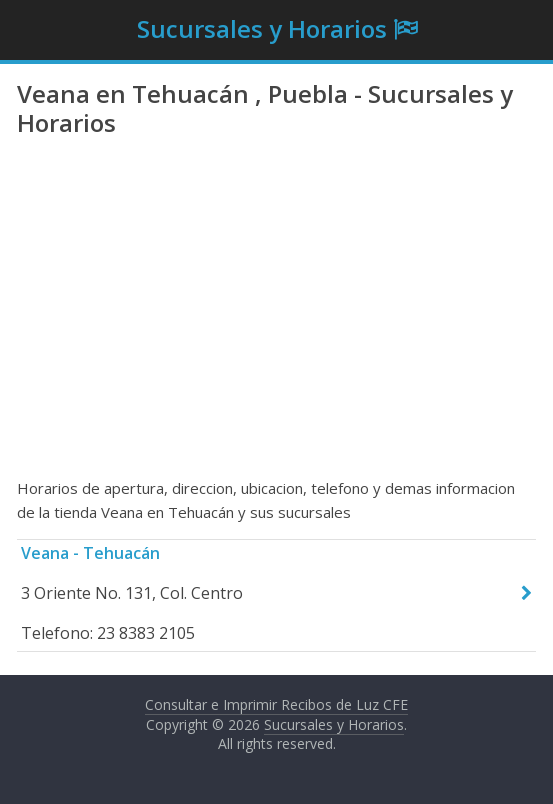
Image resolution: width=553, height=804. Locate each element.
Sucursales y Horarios (262, 28)
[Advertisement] (277, 316)
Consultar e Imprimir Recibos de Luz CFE (276, 704)
